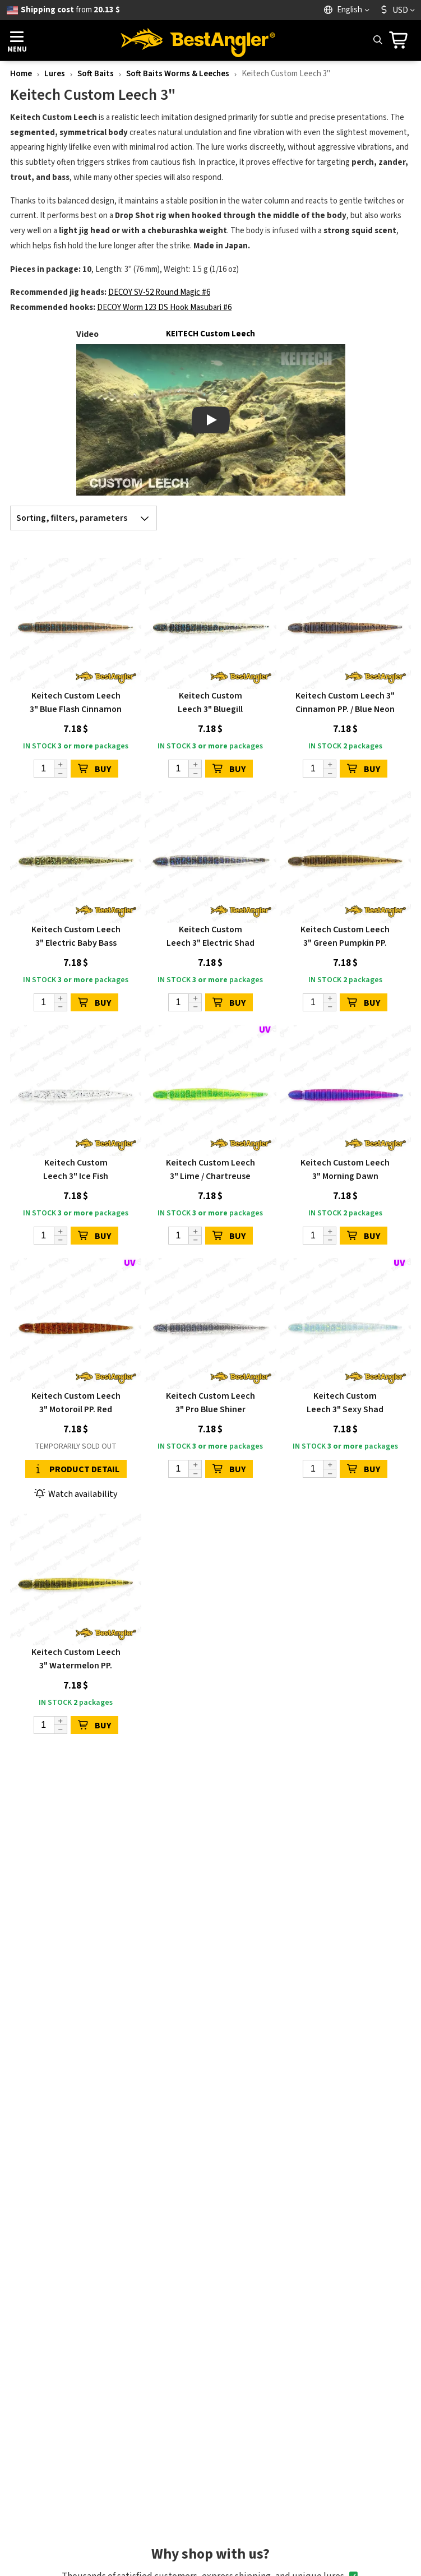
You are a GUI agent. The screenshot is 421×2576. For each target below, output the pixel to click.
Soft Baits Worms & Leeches (177, 74)
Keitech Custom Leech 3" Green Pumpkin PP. (345, 936)
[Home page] (198, 40)
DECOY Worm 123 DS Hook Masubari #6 (164, 307)
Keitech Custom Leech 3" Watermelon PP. (76, 1659)
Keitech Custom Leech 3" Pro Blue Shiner (210, 1403)
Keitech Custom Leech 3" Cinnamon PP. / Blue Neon (345, 702)
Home (21, 74)
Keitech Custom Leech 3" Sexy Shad (345, 1403)
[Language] (347, 10)
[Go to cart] (401, 40)
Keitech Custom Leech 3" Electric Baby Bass (76, 936)
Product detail (76, 1469)
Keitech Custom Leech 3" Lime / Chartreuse (210, 1169)
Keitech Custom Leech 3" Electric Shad (210, 936)
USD (393, 10)
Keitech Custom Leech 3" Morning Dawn (345, 1169)
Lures (54, 74)
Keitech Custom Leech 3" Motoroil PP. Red (76, 1403)
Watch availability (75, 1494)
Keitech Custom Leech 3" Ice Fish (75, 1169)
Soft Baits (95, 74)
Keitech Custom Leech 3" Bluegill (210, 702)
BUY (94, 769)
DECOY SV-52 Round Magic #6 (159, 292)
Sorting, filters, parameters (86, 518)
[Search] (377, 39)
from (70, 10)
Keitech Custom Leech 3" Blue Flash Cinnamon (76, 702)
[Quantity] (50, 769)
